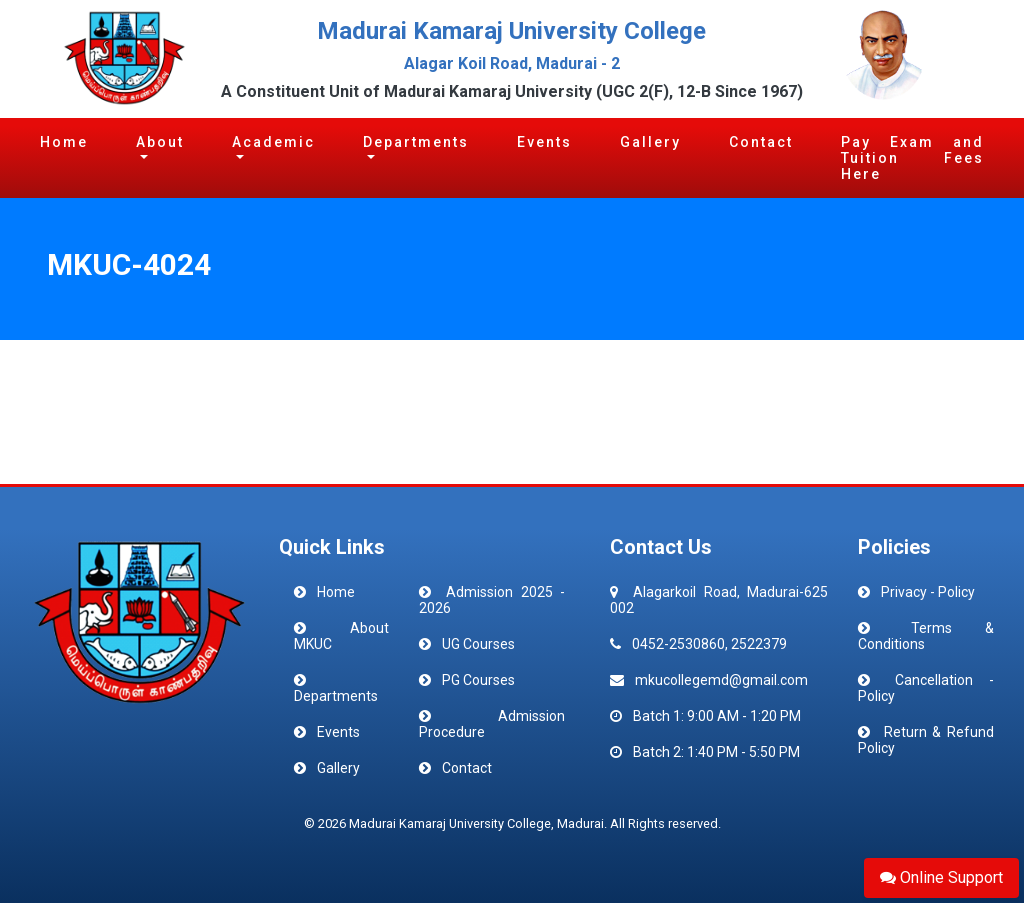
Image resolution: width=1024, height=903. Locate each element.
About (160, 142)
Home (64, 142)
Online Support (941, 877)
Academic (273, 142)
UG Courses (478, 644)
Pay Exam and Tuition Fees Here (912, 158)
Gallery (650, 142)
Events (544, 142)
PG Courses (478, 680)
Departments (416, 142)
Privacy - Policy (928, 592)
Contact (761, 142)
